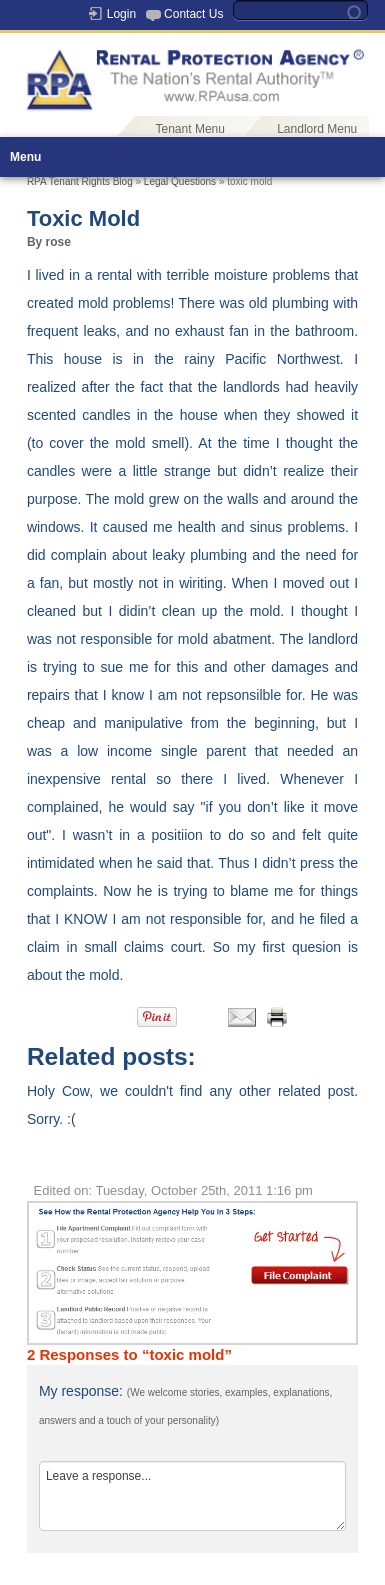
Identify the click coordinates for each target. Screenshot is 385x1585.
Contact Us (193, 14)
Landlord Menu (317, 129)
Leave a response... (192, 1496)
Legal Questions (180, 181)
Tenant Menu (190, 129)
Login (121, 14)
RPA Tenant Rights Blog (80, 181)
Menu (25, 157)
